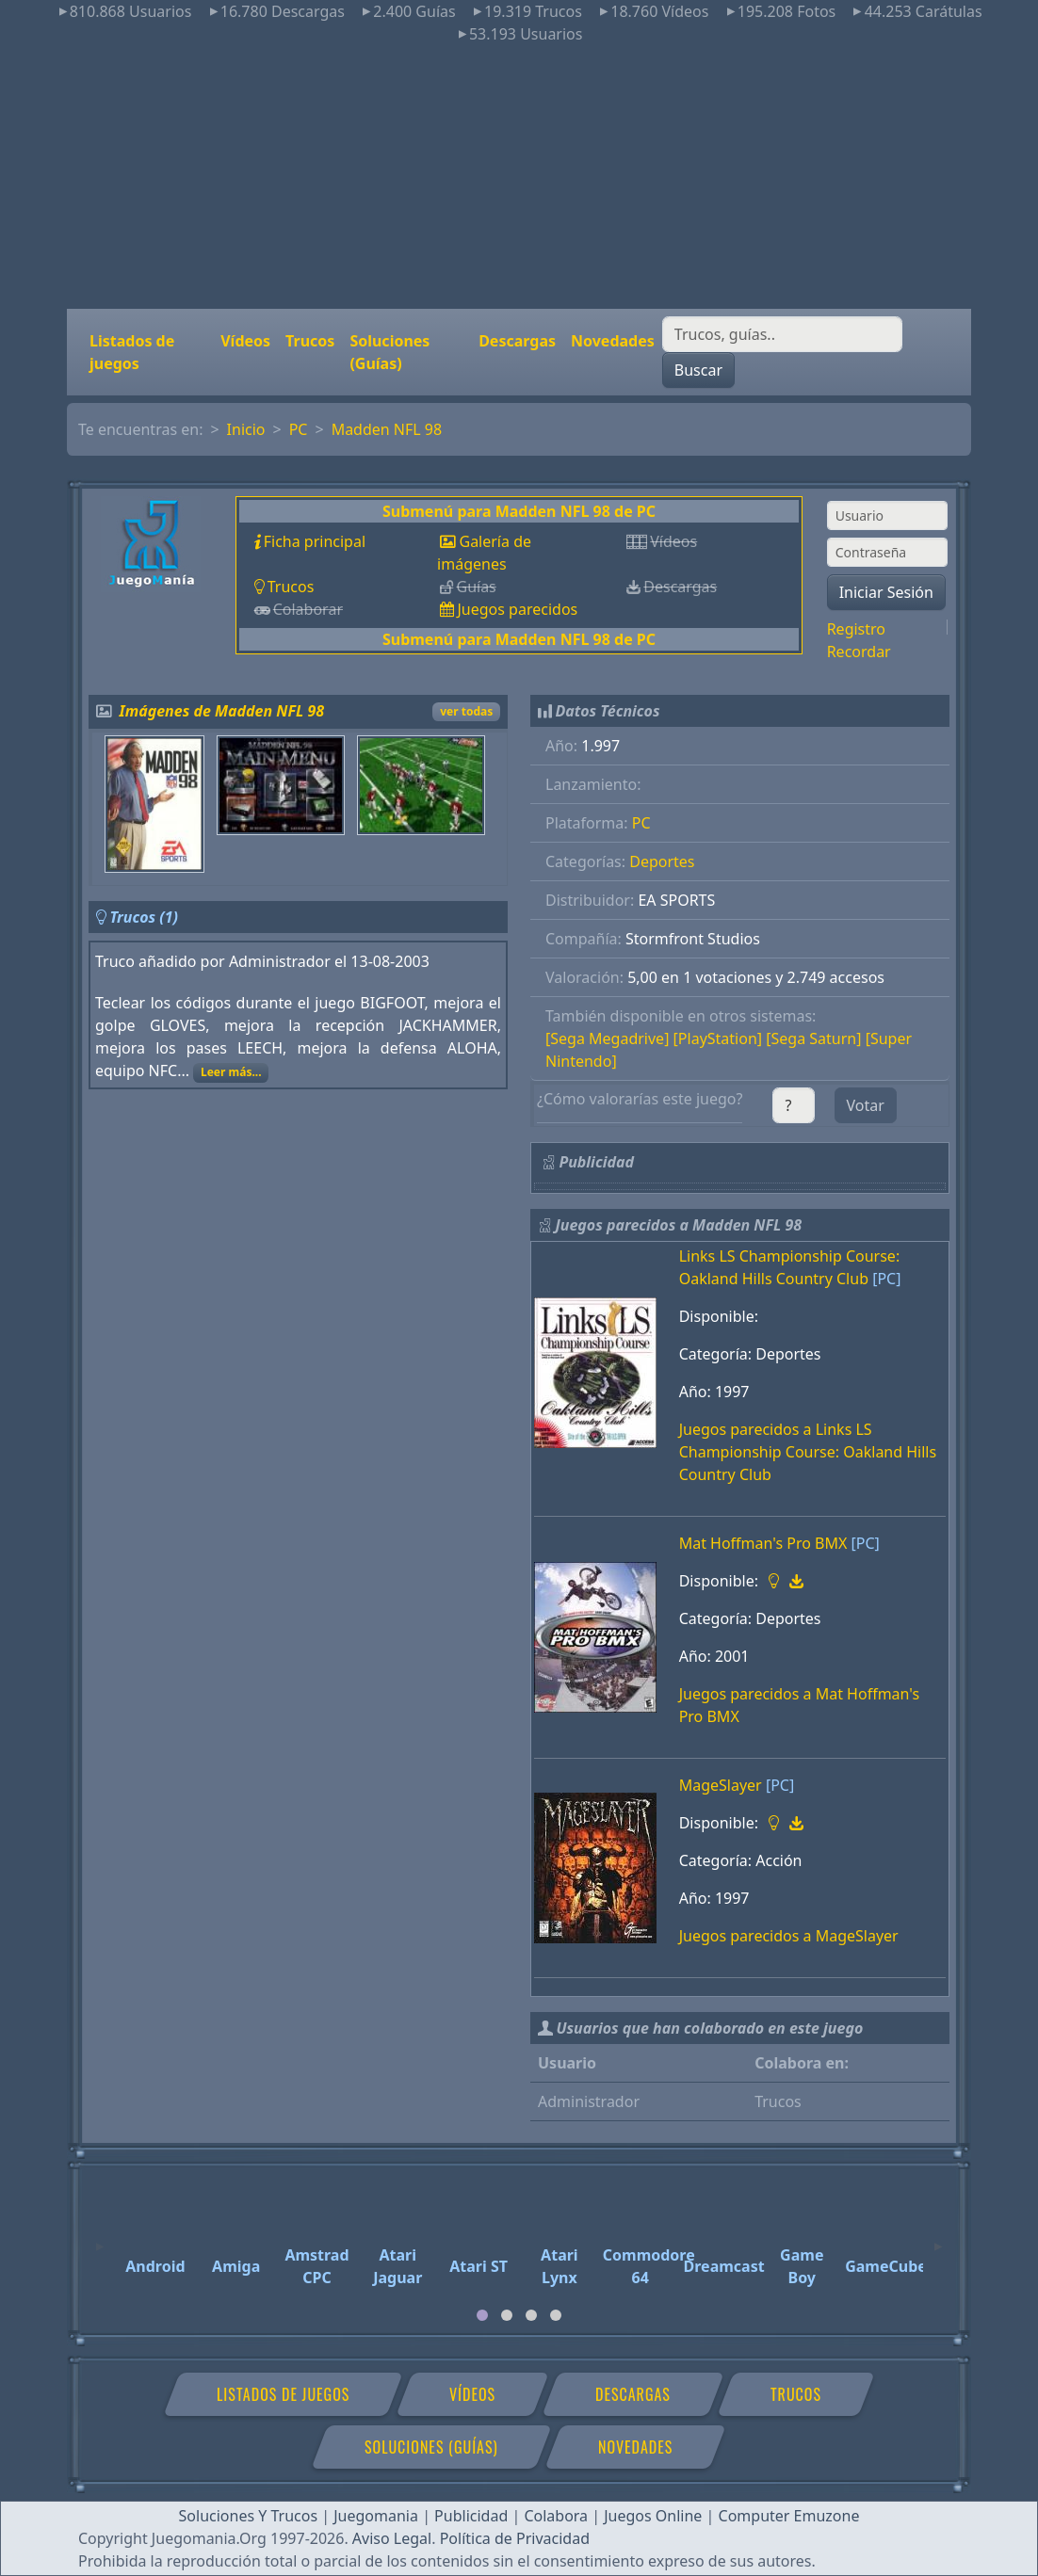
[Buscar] (782, 334)
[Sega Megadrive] (607, 1038)
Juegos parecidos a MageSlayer (789, 1935)
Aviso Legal (391, 2538)
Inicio (246, 429)
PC (298, 429)
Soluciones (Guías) (389, 352)
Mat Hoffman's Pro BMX (763, 1543)
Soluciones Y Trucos (248, 2515)
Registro (856, 629)
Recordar (859, 651)
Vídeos (245, 340)
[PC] (886, 1278)
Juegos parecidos (517, 609)
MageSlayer (720, 1785)
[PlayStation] (717, 1038)
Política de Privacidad (515, 2538)
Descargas (517, 340)
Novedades (613, 340)
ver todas (466, 711)
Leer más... (231, 1072)
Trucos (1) (143, 917)
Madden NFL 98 (387, 429)
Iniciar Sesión (886, 592)
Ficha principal (314, 541)
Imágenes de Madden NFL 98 (222, 710)
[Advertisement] (519, 177)
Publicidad (471, 2515)
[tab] (482, 2315)
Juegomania (375, 2515)
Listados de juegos (131, 352)
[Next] (938, 2238)
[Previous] (99, 2238)
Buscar (698, 370)
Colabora (556, 2515)
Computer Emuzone (789, 2515)
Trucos (309, 340)
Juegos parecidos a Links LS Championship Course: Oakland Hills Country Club (808, 1452)
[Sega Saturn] (813, 1038)
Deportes (661, 861)
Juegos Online (653, 2515)
